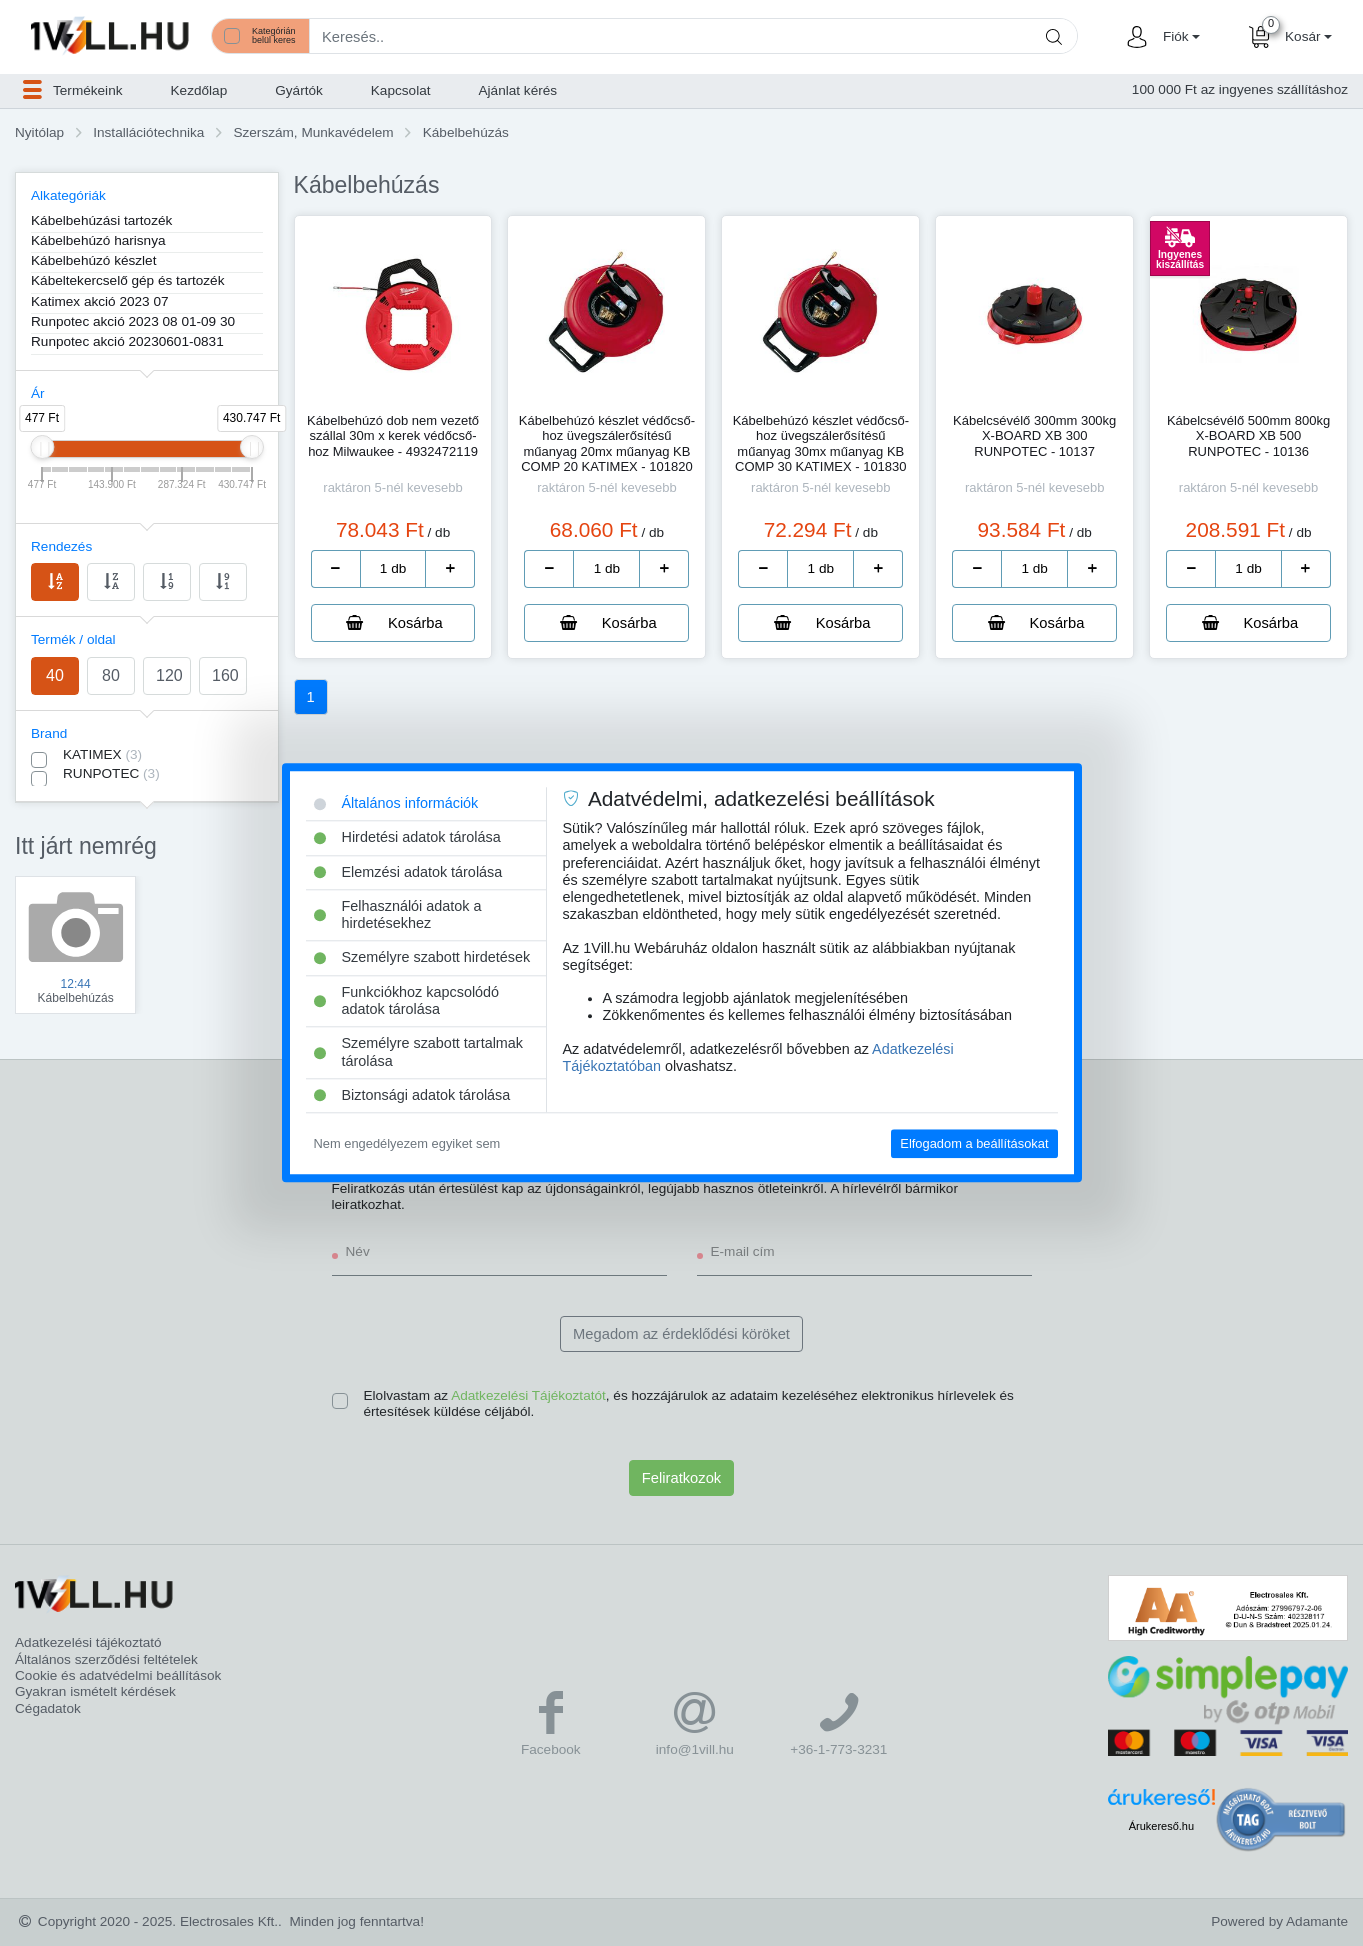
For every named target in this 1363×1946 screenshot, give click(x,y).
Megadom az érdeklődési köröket (681, 1334)
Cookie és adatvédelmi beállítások (118, 1675)
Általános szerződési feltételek (106, 1659)
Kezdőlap (199, 90)
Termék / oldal (73, 639)
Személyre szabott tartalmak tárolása (419, 1052)
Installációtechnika (148, 132)
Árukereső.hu (1161, 1826)
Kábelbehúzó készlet (93, 260)
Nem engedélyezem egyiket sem (407, 1143)
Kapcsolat (401, 90)
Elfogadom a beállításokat (974, 1143)
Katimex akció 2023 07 (100, 301)
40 (55, 675)
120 (169, 675)
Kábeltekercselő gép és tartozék (127, 280)
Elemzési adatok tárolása (408, 872)
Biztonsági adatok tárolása (412, 1095)
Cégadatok (48, 1708)
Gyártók (299, 90)
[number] (393, 569)
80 (111, 675)
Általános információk (396, 803)
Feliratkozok (681, 1478)
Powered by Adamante (1279, 1921)
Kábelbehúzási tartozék (101, 220)
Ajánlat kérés (518, 90)
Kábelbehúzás (466, 132)
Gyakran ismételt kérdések (95, 1691)
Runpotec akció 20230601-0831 (127, 341)
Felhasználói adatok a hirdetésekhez (398, 914)
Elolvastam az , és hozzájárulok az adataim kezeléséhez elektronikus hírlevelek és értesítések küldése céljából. (689, 1403)
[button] (1179, 37)
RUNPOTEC (111, 773)
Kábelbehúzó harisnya (98, 240)
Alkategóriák (68, 195)
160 (225, 675)
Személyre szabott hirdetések (422, 958)
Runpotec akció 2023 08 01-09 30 (133, 321)
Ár (38, 393)
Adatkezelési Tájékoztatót (528, 1395)
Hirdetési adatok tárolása (407, 838)
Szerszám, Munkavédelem (313, 132)
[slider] (42, 447)
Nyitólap (39, 132)
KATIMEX (102, 754)
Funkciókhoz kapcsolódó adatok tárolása (407, 1000)
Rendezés (61, 546)
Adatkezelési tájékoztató (88, 1642)
